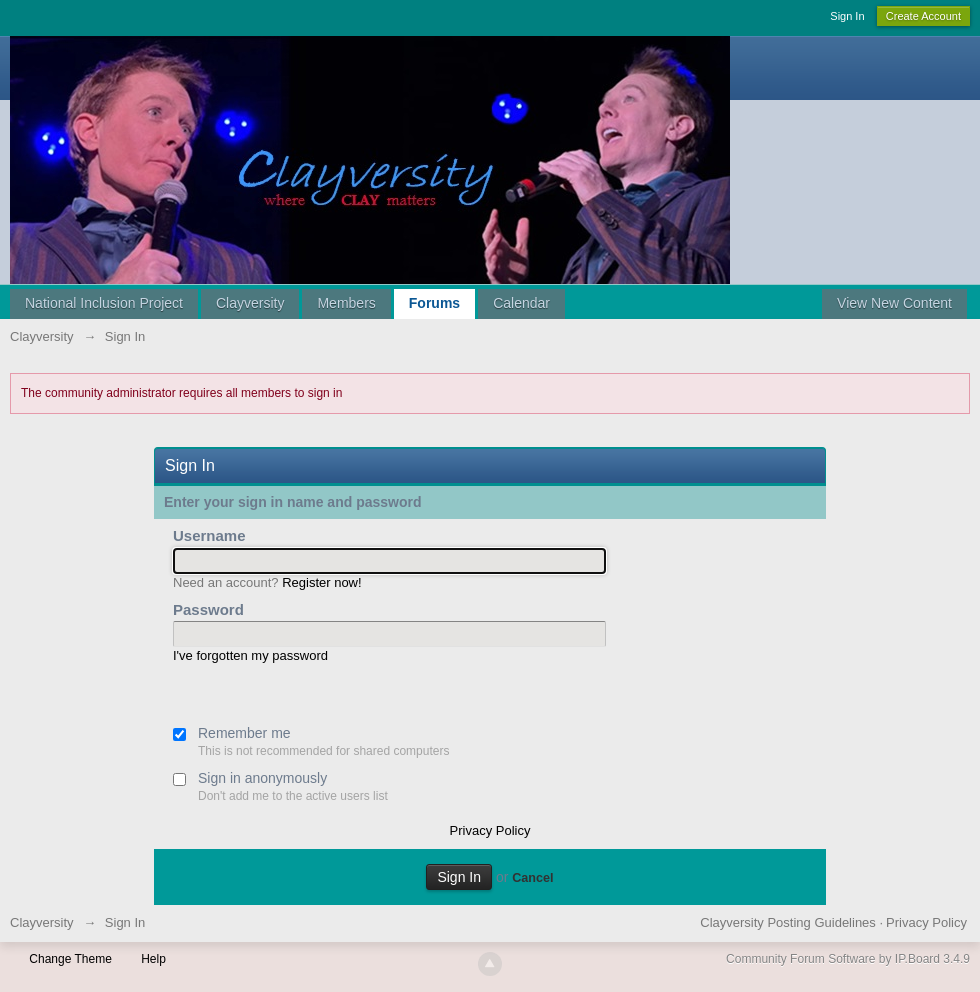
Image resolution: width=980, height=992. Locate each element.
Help (153, 959)
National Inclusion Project (104, 303)
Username (209, 535)
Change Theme (70, 959)
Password (208, 609)
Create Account (923, 16)
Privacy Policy (490, 830)
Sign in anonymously (262, 778)
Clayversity (250, 303)
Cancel (532, 878)
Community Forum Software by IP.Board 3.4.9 (848, 959)
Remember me (244, 733)
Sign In (847, 16)
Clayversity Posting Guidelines (788, 922)
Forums (434, 303)
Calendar (521, 303)
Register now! (321, 582)
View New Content (894, 303)
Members (346, 303)
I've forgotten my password (250, 655)
